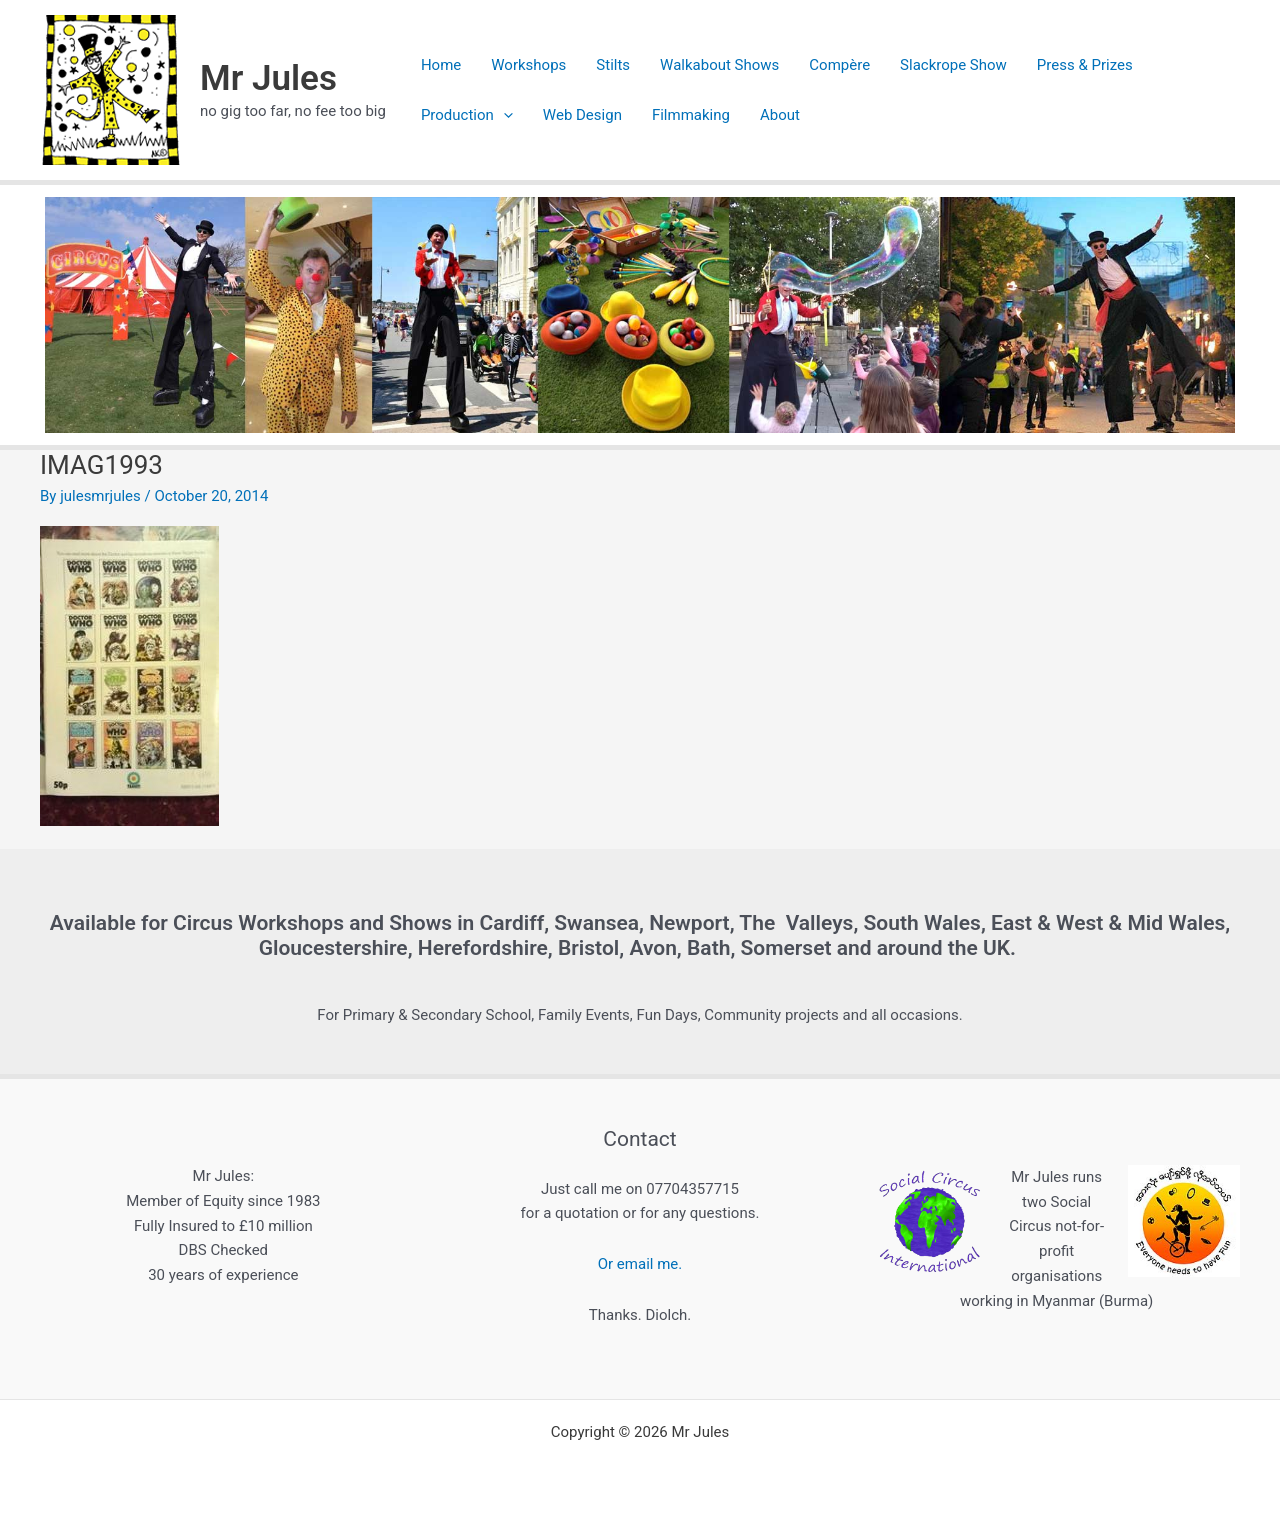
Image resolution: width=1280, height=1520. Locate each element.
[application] (503, 115)
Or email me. (640, 1264)
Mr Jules (268, 78)
